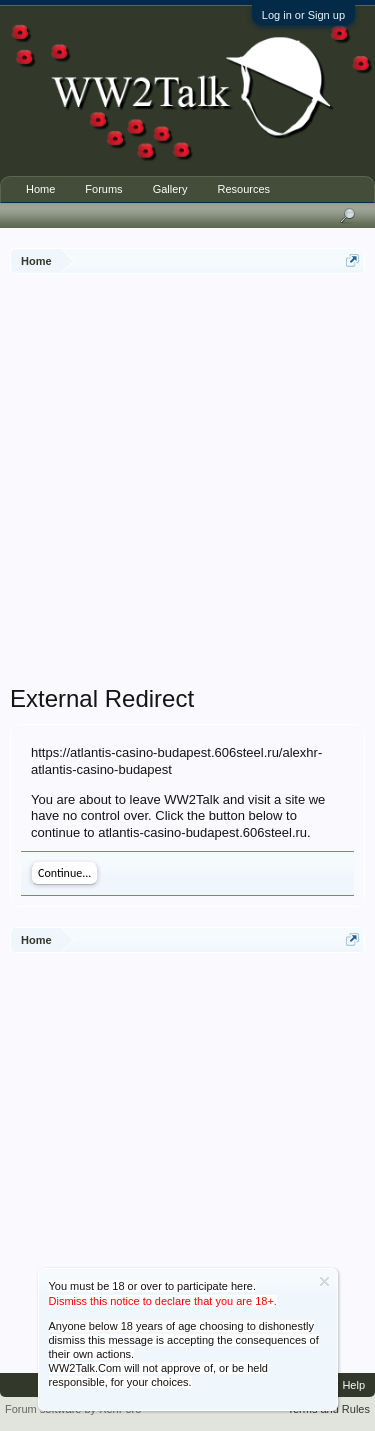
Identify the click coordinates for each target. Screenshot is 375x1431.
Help (353, 1385)
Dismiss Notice (324, 1281)
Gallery (170, 189)
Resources (243, 189)
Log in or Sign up (303, 15)
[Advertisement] (187, 481)
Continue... (64, 873)
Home (40, 189)
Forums (103, 189)
